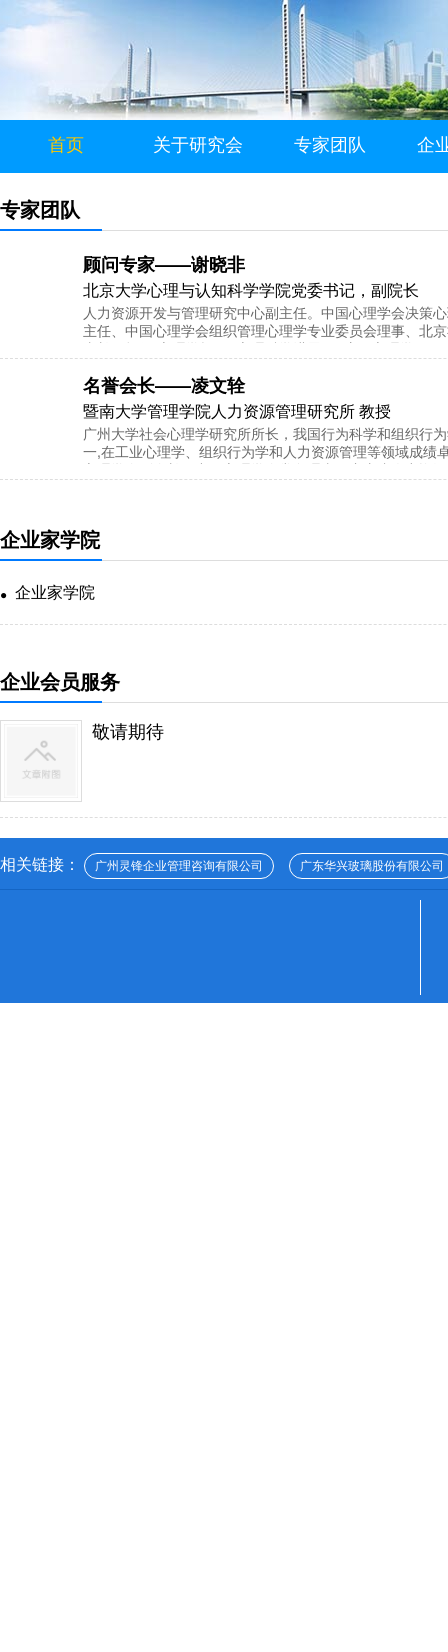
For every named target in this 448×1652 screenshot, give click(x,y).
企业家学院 (50, 540)
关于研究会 (198, 145)
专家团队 (330, 145)
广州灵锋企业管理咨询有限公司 (179, 866)
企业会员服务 (60, 682)
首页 (66, 145)
